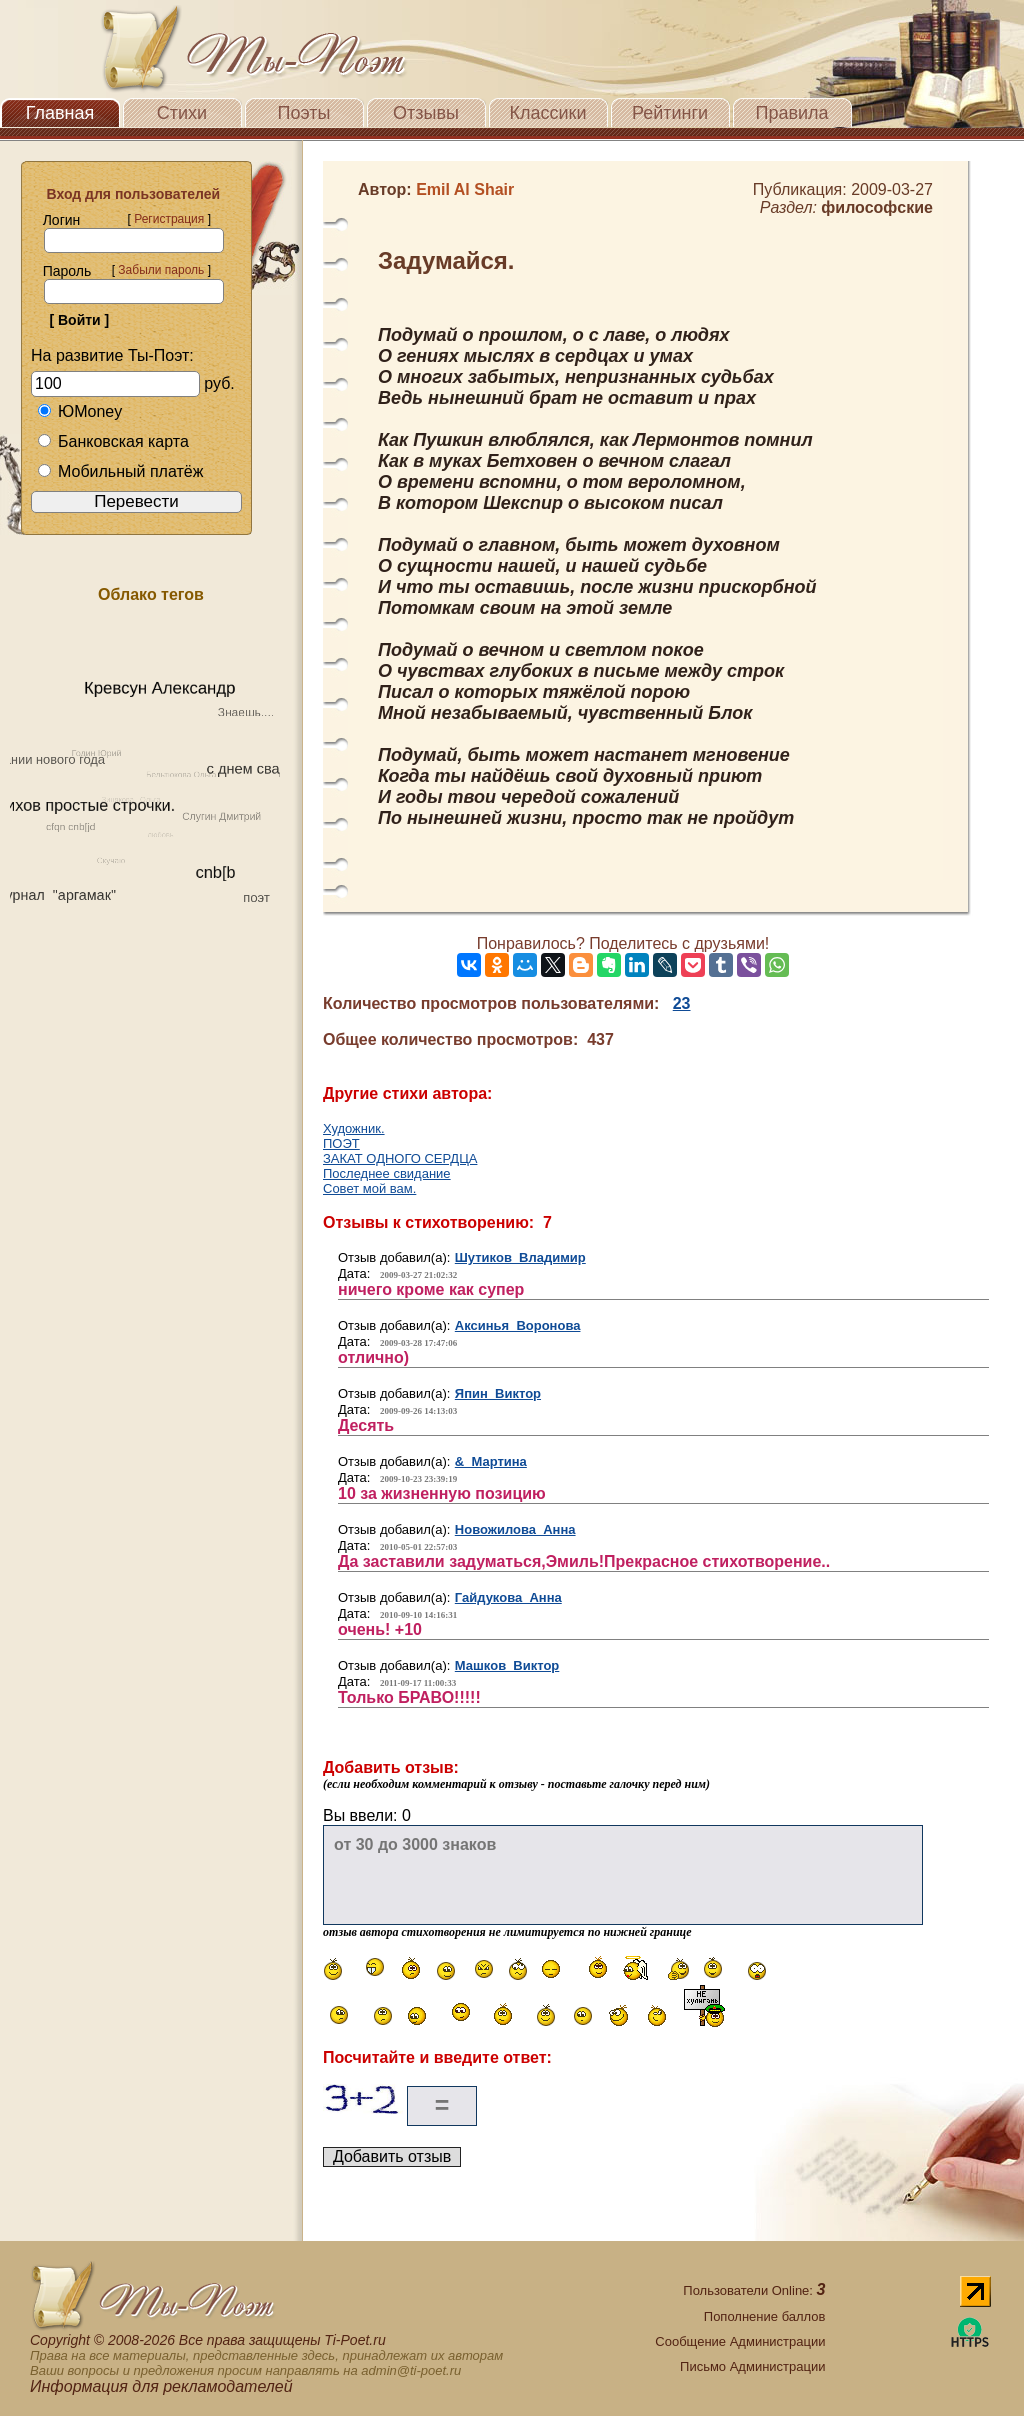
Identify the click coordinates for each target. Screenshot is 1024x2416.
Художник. (354, 1128)
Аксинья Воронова (518, 1325)
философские (877, 207)
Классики (548, 113)
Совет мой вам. (369, 1188)
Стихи (182, 113)
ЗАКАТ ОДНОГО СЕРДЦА (400, 1158)
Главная (60, 113)
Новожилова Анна (515, 1529)
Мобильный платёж (120, 471)
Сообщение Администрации (740, 2341)
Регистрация (169, 219)
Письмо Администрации (752, 2366)
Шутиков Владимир (520, 1257)
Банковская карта (113, 441)
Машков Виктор (507, 1665)
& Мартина (491, 1461)
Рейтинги (670, 113)
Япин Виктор (498, 1393)
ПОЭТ (341, 1143)
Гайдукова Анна (508, 1597)
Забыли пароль (161, 270)
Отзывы (426, 113)
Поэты (304, 113)
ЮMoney (79, 411)
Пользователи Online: (754, 2290)
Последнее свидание (387, 1173)
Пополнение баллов (765, 2316)
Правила (791, 113)
